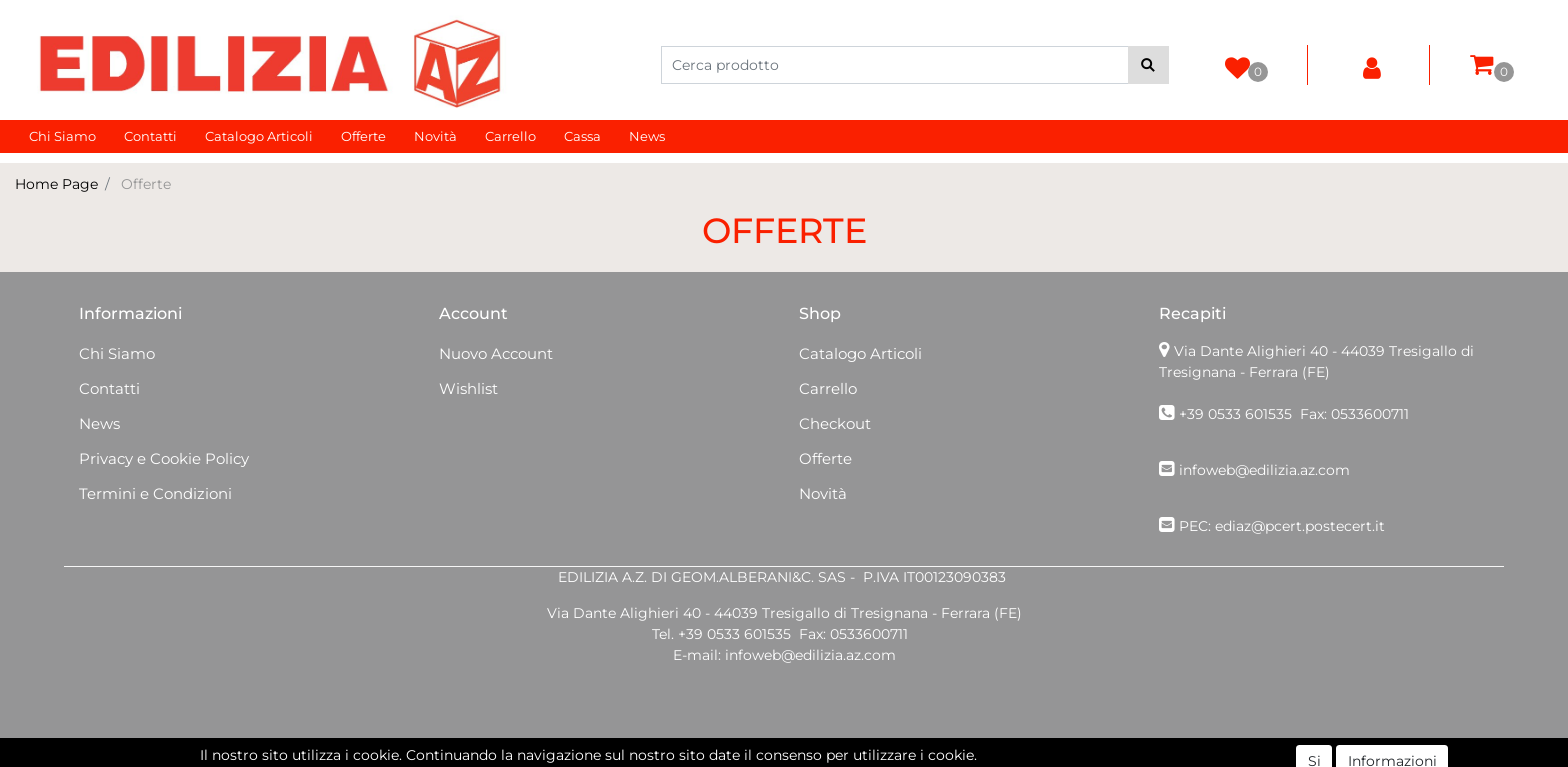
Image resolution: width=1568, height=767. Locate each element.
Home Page (56, 184)
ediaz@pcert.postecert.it (1300, 526)
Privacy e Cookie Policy (164, 458)
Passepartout (827, 756)
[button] (1148, 65)
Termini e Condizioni (155, 493)
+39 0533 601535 (1235, 414)
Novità (435, 136)
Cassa (582, 136)
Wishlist (468, 388)
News (647, 136)
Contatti (150, 136)
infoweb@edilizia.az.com (1264, 470)
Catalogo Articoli (259, 136)
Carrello (510, 136)
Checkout (835, 423)
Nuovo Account (496, 353)
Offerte (363, 136)
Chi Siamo (62, 136)
